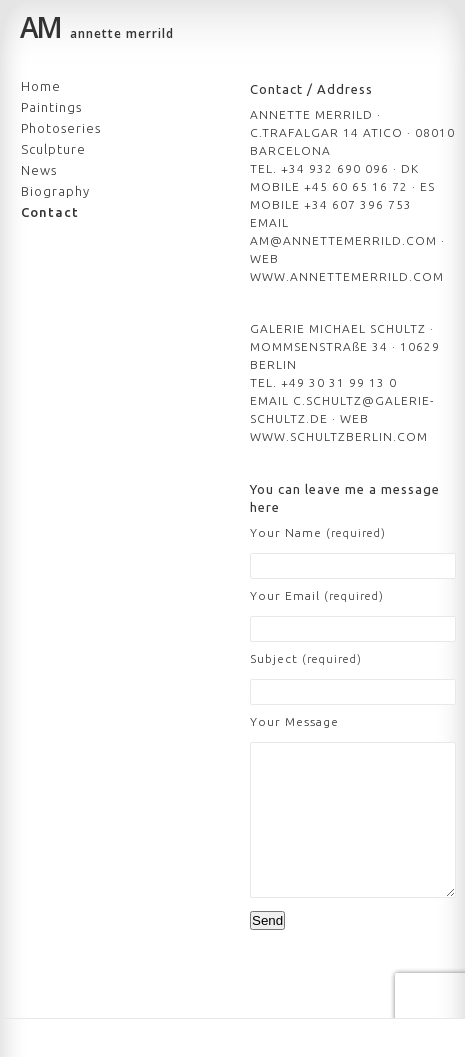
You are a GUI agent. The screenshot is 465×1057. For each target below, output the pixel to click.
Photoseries (61, 128)
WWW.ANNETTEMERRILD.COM (347, 276)
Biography (55, 191)
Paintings (51, 107)
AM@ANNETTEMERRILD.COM (343, 240)
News (39, 170)
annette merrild (97, 30)
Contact (50, 212)
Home (41, 86)
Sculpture (53, 149)
